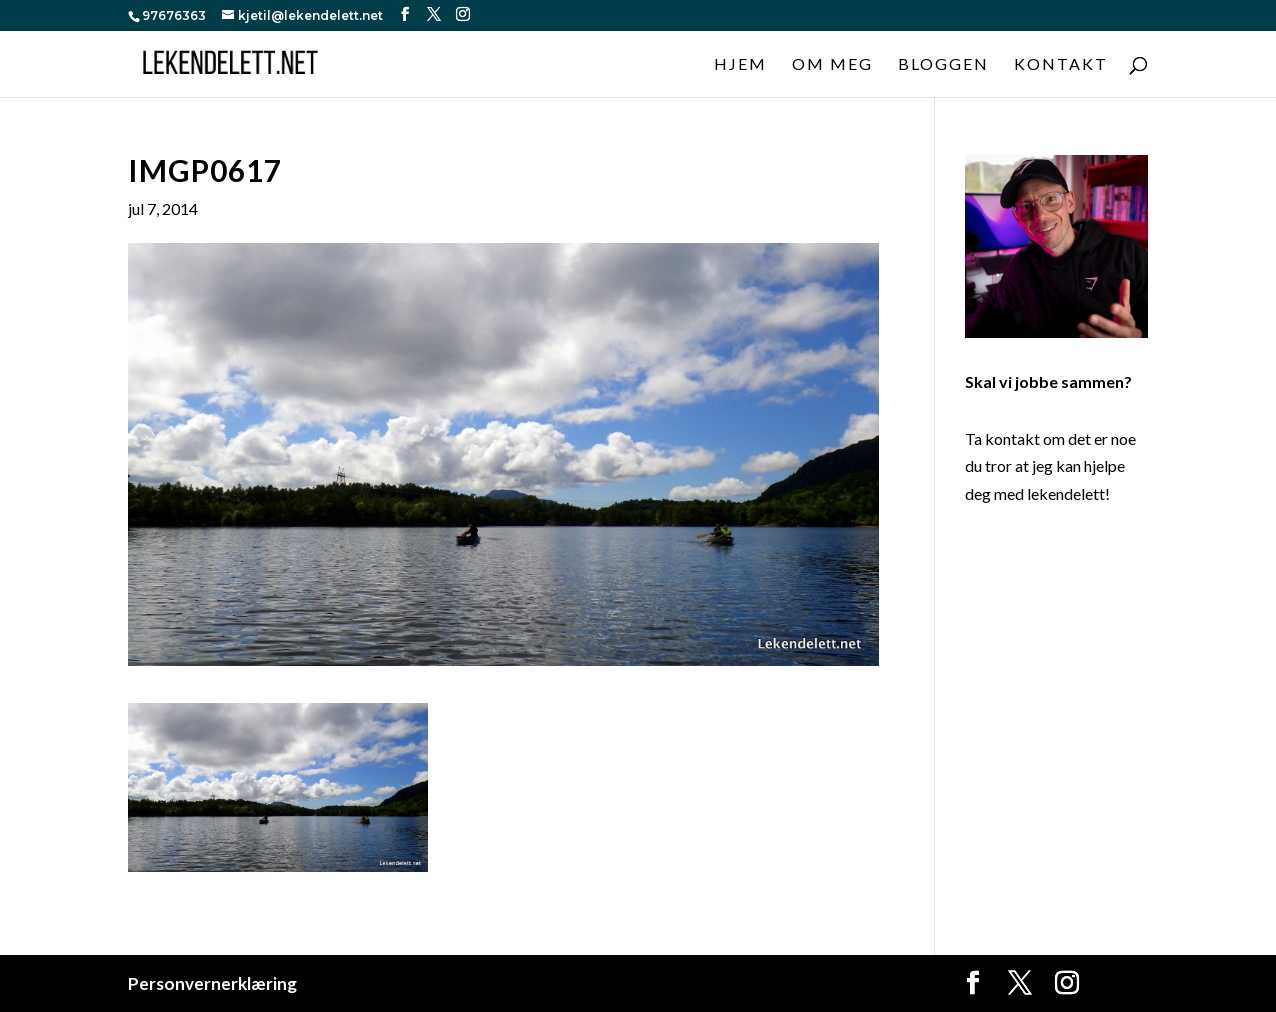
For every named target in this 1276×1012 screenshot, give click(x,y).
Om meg (832, 65)
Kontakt (1061, 65)
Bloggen (943, 65)
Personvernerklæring (212, 983)
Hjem (740, 65)
